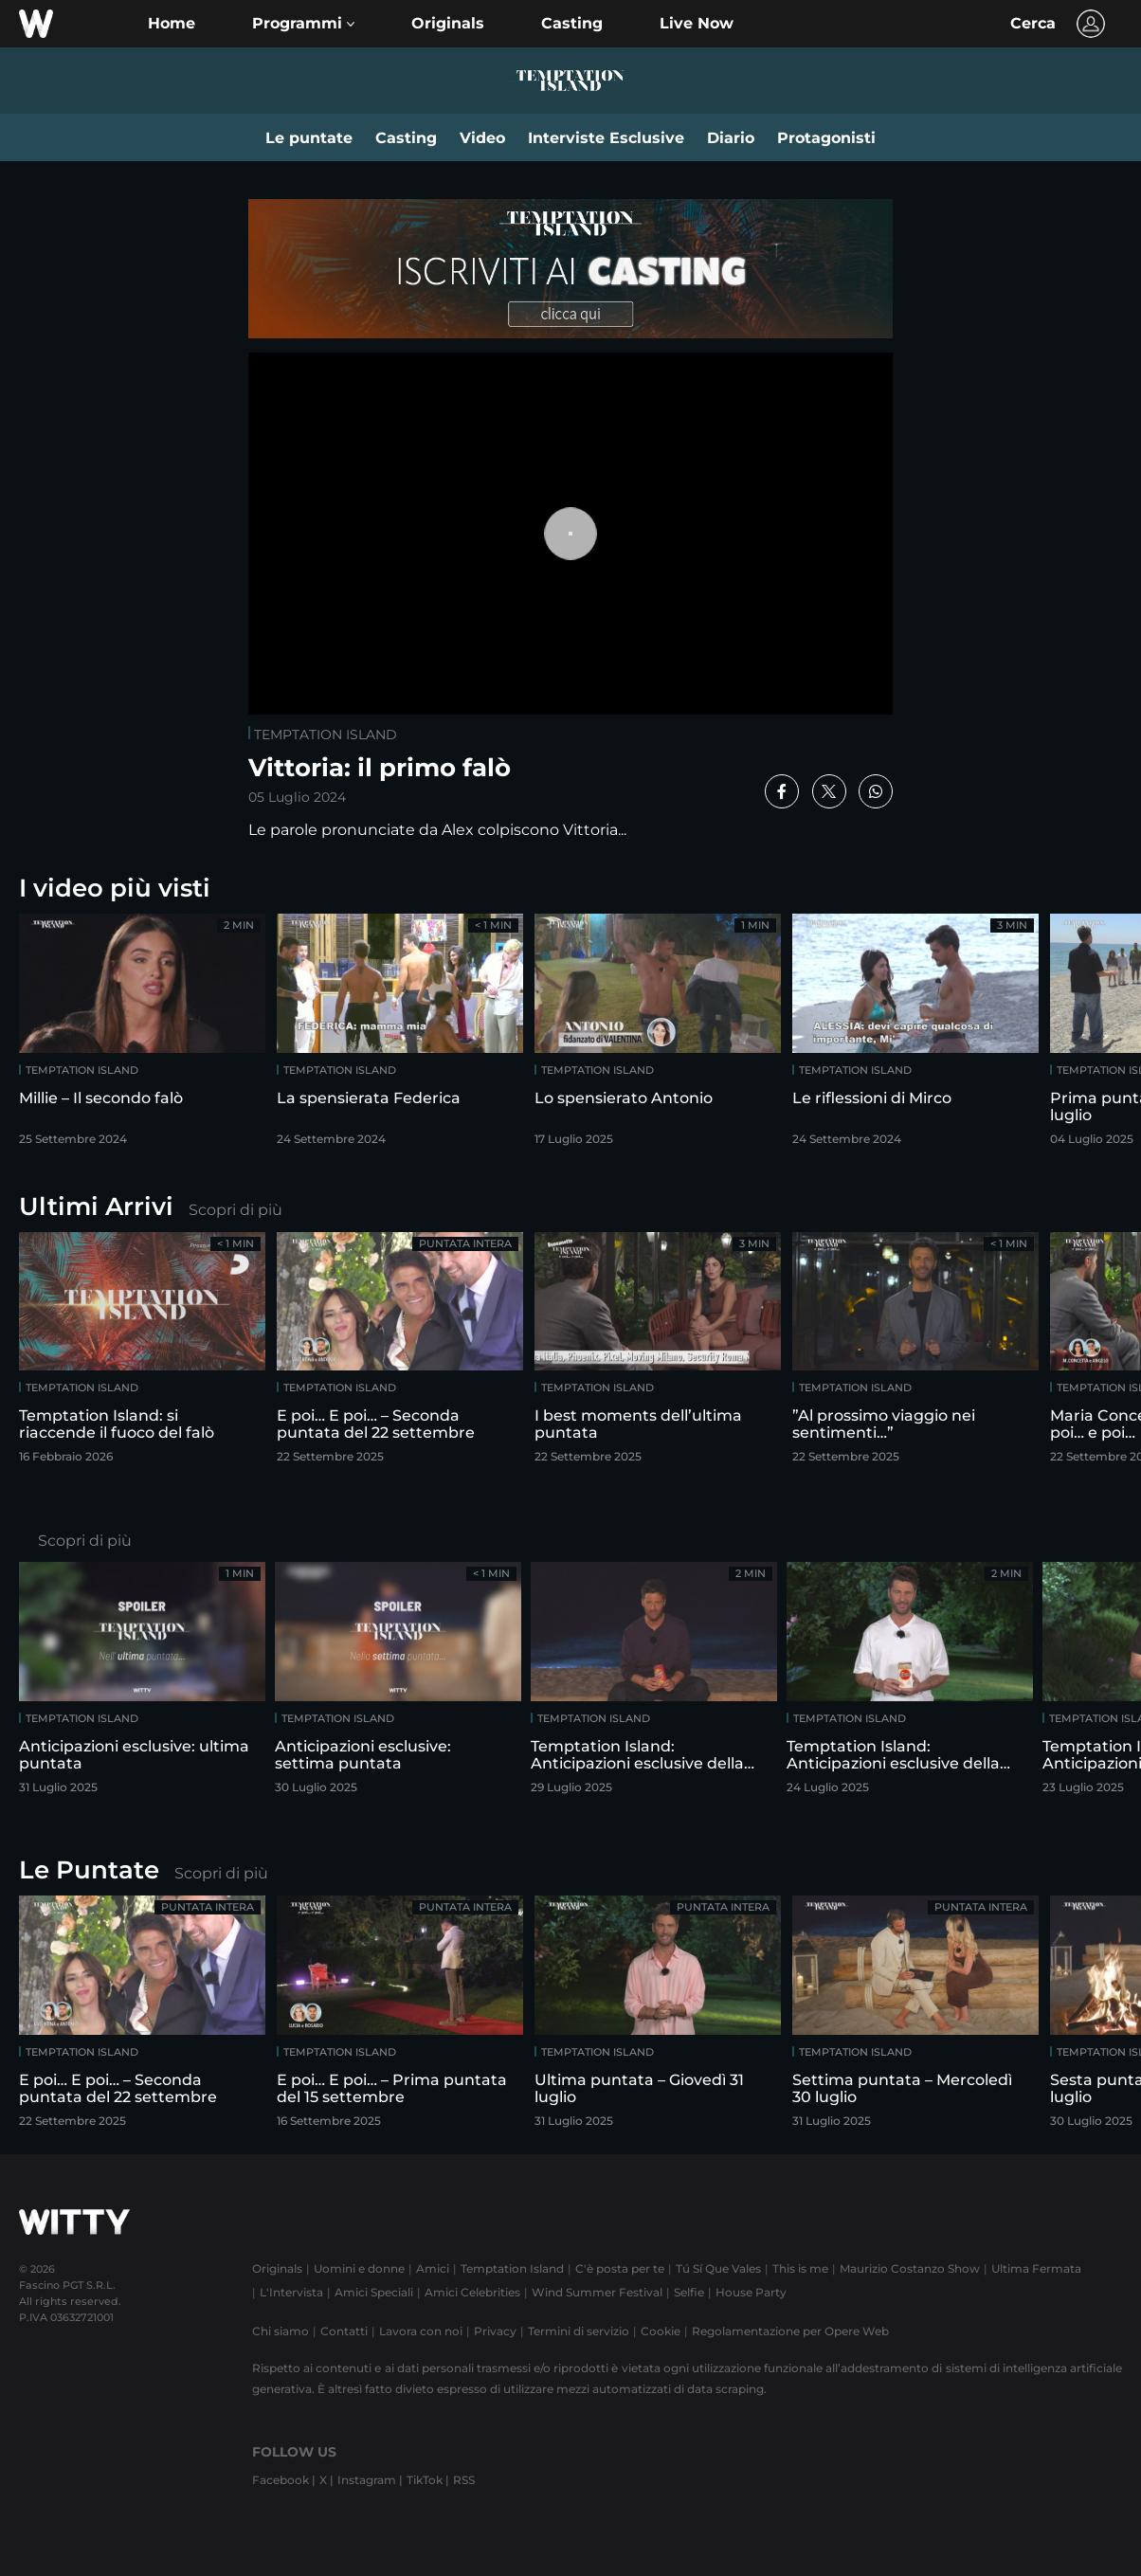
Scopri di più (235, 1210)
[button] (303, 23)
